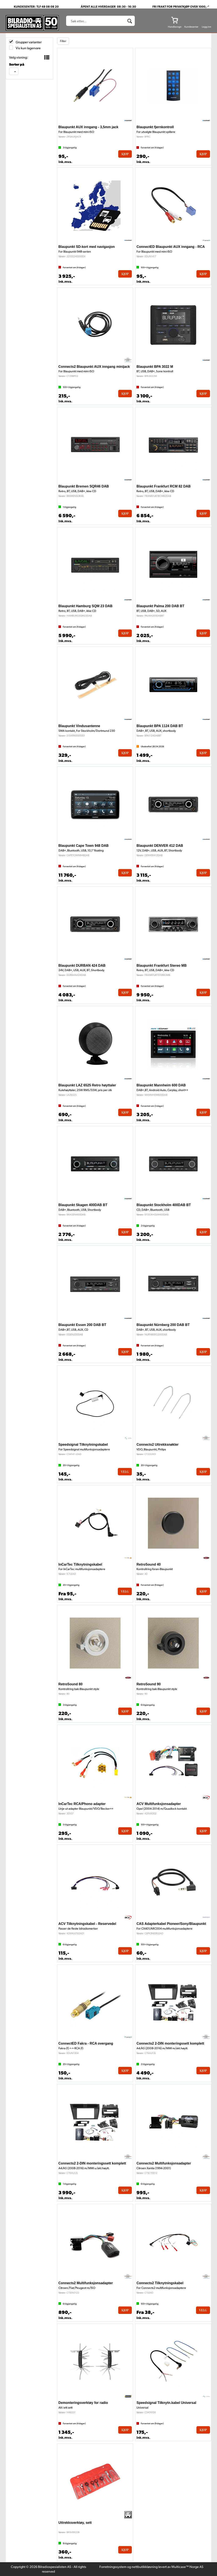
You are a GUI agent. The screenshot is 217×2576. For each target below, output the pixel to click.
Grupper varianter (28, 42)
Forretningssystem (113, 2566)
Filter (63, 41)
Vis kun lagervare (28, 48)
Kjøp (125, 154)
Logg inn (206, 26)
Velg (125, 1472)
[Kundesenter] (191, 20)
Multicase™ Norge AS (187, 2566)
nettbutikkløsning (145, 2566)
